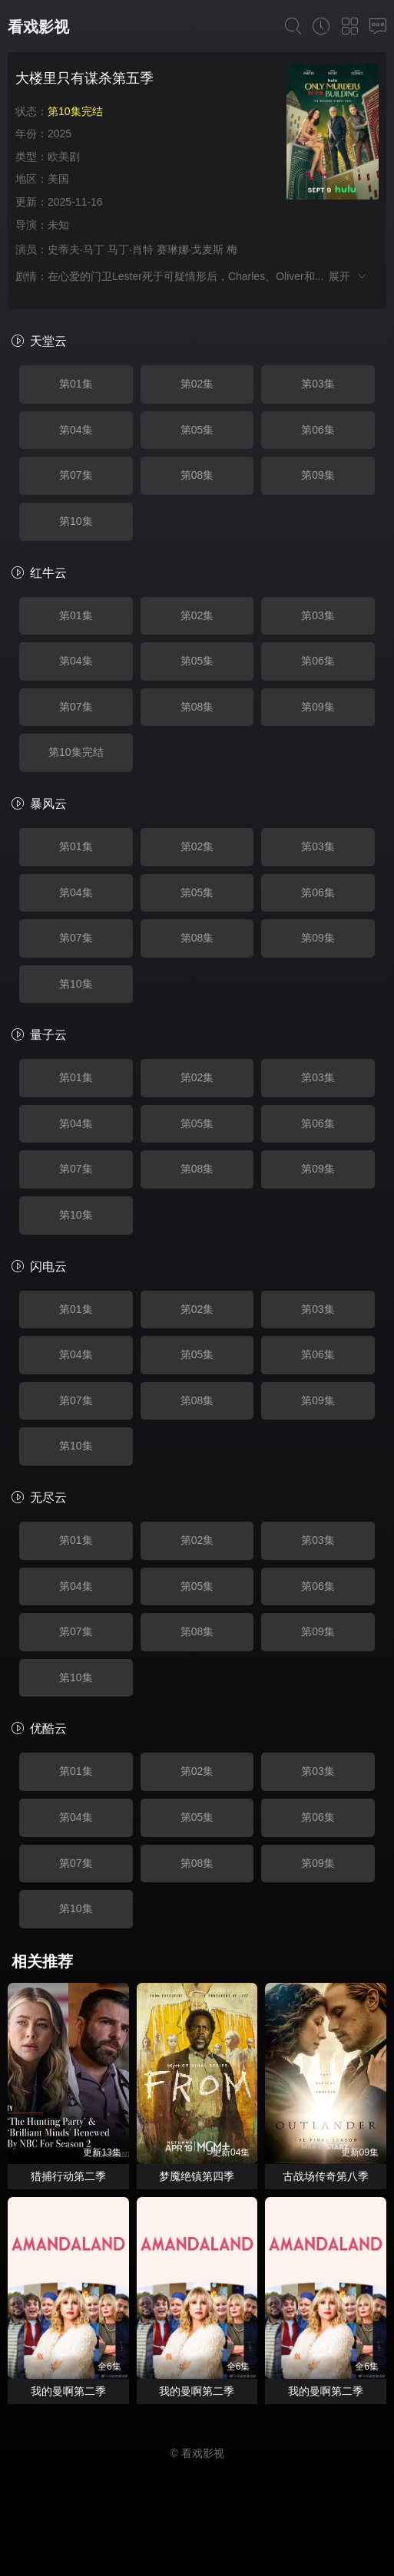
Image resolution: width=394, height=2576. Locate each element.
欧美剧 (64, 156)
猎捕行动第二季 (68, 2176)
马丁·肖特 (131, 249)
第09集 (318, 475)
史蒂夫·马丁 (76, 249)
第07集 (76, 475)
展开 (348, 276)
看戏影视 (38, 26)
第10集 (76, 521)
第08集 (197, 475)
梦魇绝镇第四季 (196, 2176)
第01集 (76, 384)
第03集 (318, 384)
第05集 (197, 430)
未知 (58, 225)
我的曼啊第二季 (68, 2391)
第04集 (76, 430)
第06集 (318, 430)
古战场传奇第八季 (326, 2176)
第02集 (197, 384)
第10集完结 (76, 752)
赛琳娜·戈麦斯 (190, 249)
